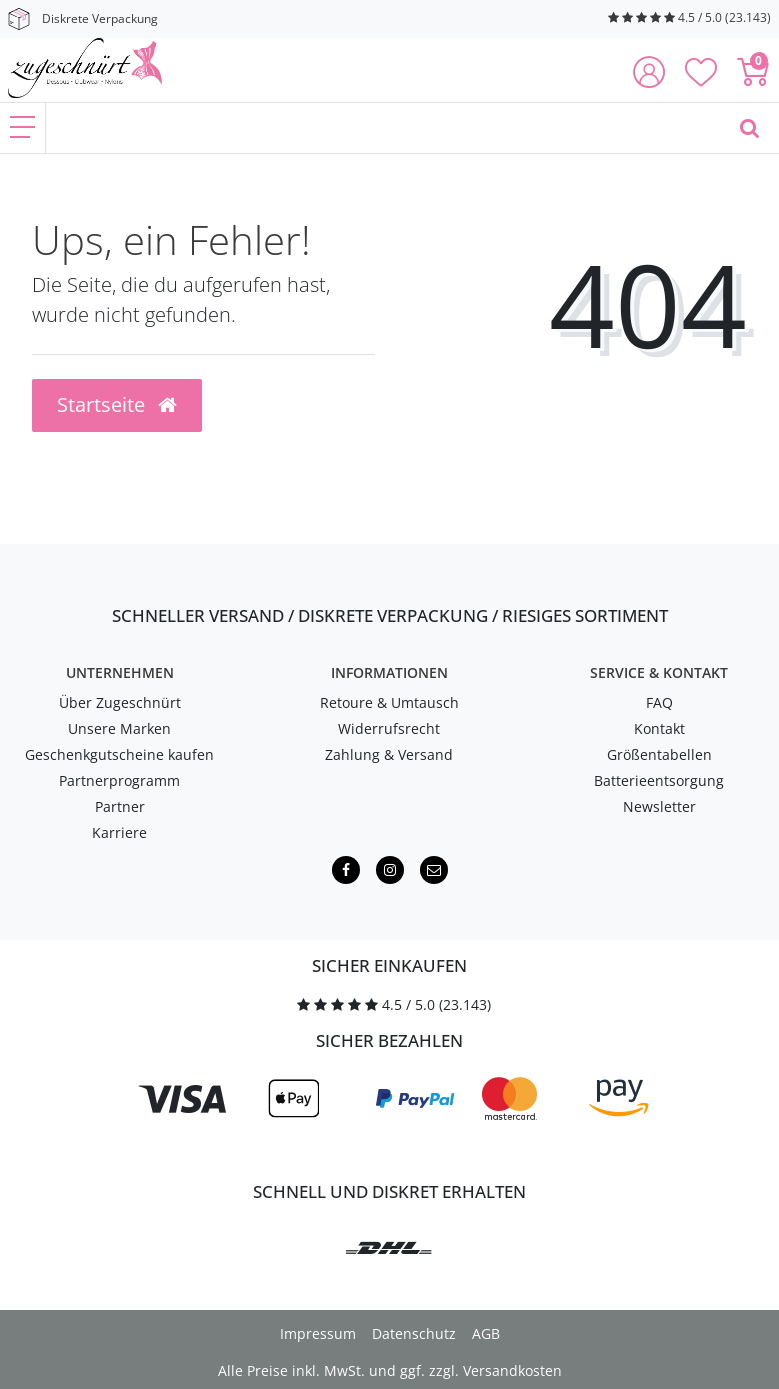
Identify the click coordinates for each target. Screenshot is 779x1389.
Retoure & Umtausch (389, 702)
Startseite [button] (117, 404)
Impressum (318, 1333)
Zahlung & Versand (389, 754)
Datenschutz (414, 1333)
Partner (120, 806)
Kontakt (659, 728)
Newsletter (659, 806)
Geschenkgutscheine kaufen (119, 754)
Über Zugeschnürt (120, 702)
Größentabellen (659, 754)
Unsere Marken (119, 728)
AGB (486, 1333)
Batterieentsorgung (659, 780)
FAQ (659, 702)
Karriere (119, 832)
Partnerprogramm (119, 780)
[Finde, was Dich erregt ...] (383, 128)
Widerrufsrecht (389, 728)
